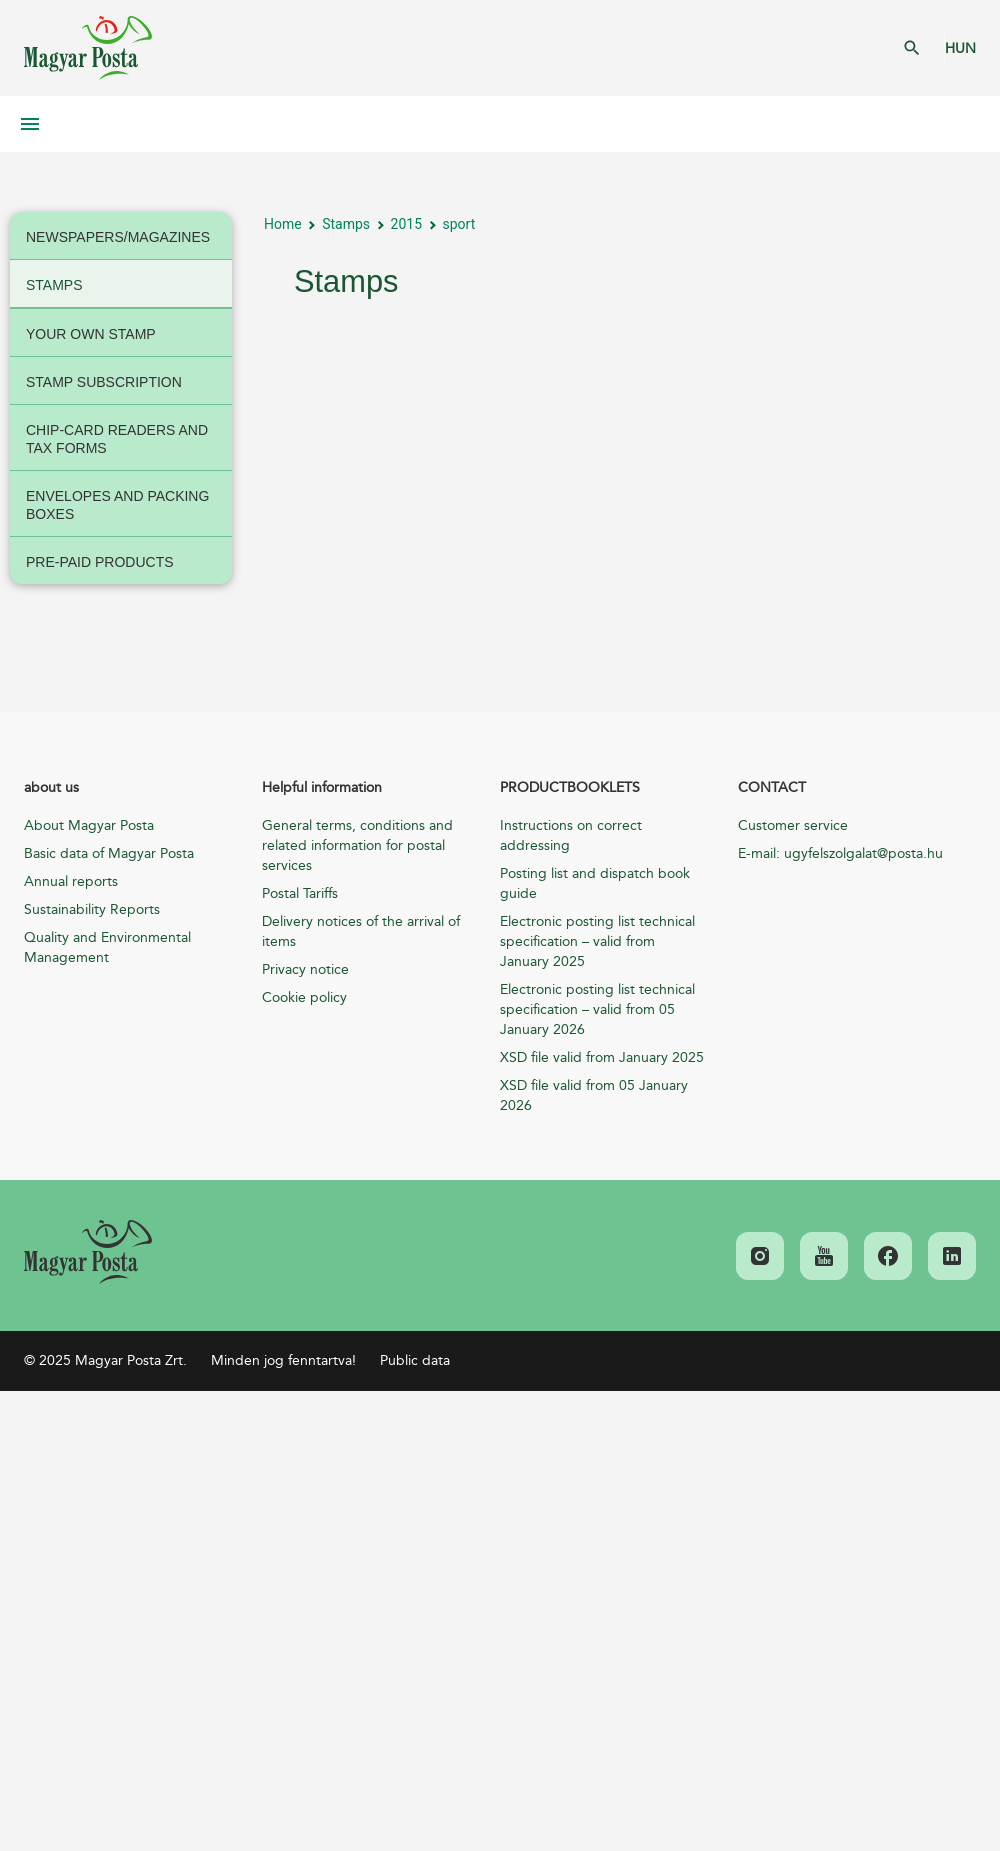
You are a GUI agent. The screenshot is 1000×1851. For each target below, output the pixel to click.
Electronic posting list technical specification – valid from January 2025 (597, 941)
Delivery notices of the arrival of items (361, 931)
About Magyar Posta (89, 825)
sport (459, 224)
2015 (406, 224)
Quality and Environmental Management (107, 947)
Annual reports (71, 881)
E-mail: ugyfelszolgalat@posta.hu (840, 853)
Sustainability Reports (92, 909)
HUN (960, 48)
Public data (415, 1360)
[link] (88, 1252)
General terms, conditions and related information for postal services (357, 845)
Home (283, 224)
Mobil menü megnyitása (30, 124)
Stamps (346, 224)
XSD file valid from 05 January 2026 (594, 1095)
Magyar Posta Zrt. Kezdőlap (88, 48)
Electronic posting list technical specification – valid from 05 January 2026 (597, 1009)
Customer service (793, 825)
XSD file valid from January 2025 (602, 1057)
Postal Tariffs (300, 893)
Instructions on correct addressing (571, 835)
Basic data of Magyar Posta (109, 853)
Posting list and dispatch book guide (595, 883)
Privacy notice (305, 969)
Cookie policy (304, 997)
